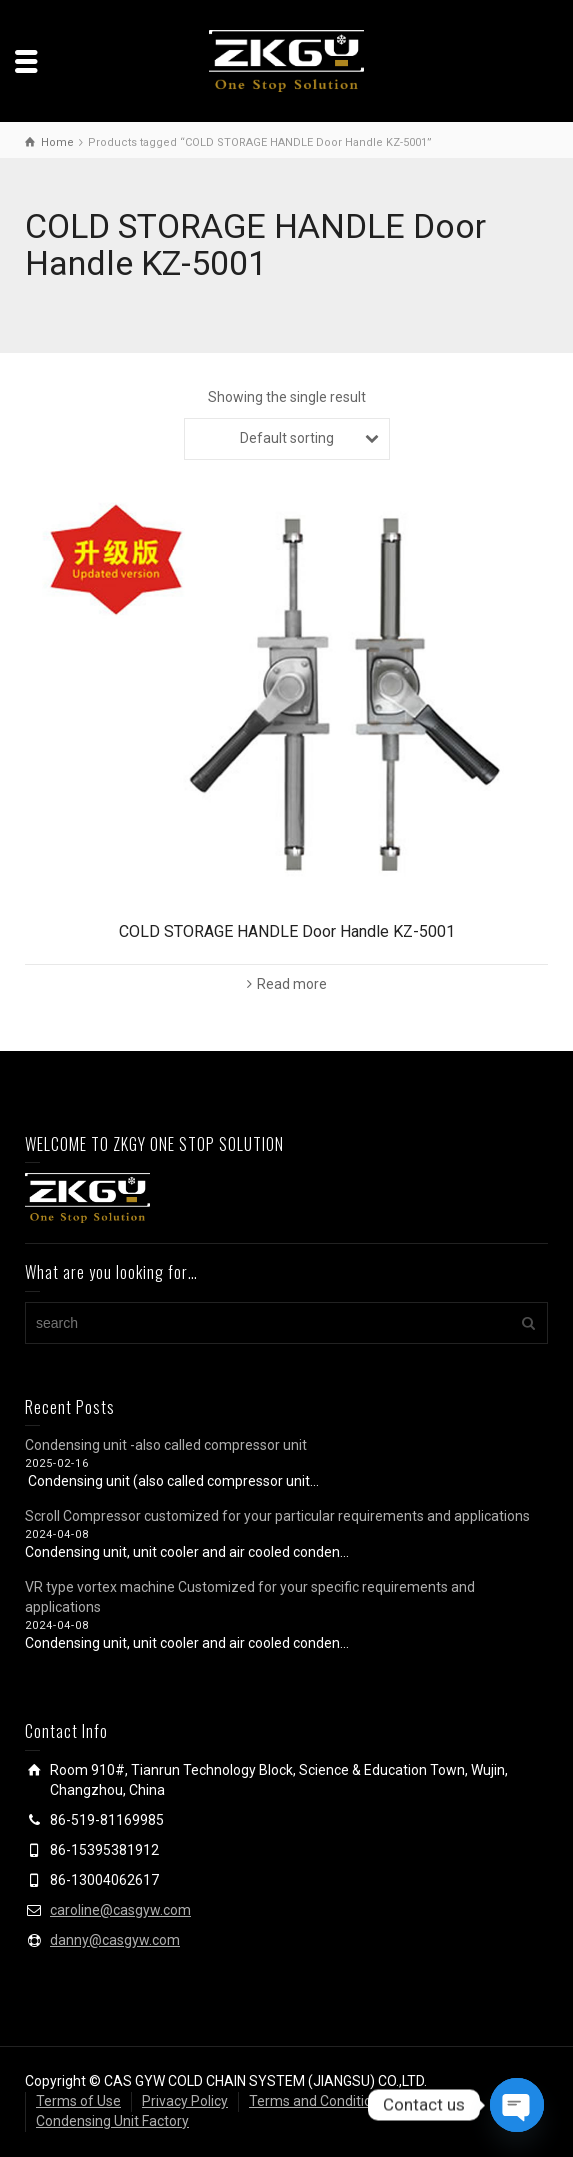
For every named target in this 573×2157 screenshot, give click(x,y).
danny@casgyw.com (115, 1940)
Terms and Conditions (318, 2101)
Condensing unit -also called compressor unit (166, 1445)
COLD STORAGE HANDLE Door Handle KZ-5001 (287, 931)
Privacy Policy (185, 2101)
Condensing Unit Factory (112, 2121)
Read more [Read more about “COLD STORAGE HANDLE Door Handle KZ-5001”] (292, 984)
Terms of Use (78, 2101)
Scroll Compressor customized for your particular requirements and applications (277, 1516)
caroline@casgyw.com (120, 1910)
